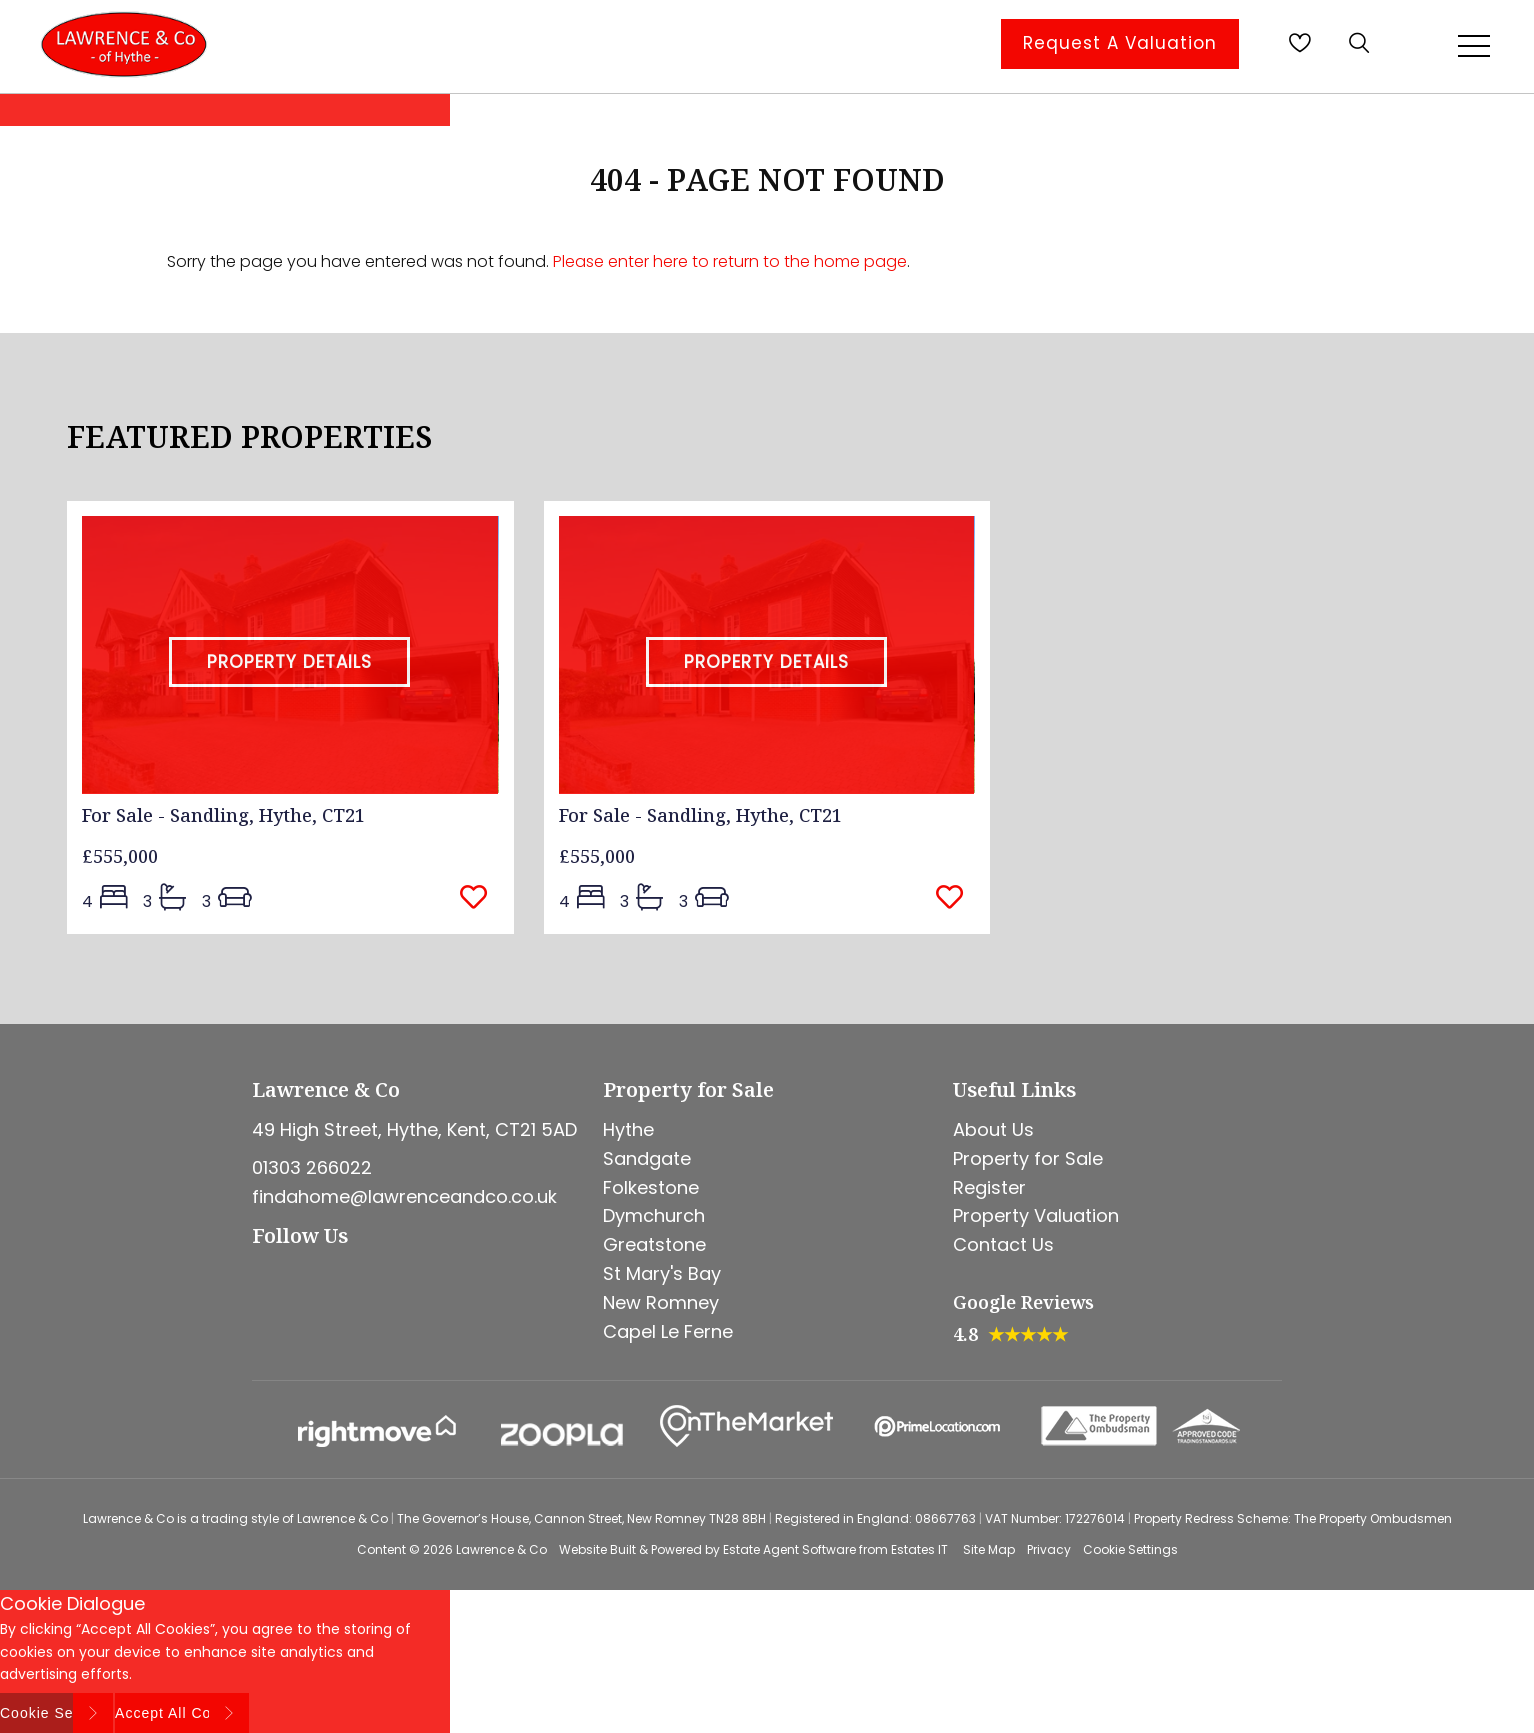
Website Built (597, 1549)
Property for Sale (1028, 1158)
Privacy (1049, 1549)
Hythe (628, 1129)
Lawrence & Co (501, 1549)
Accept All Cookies (182, 1713)
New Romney (661, 1302)
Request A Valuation (1120, 43)
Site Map (989, 1549)
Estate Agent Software (789, 1549)
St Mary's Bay (662, 1273)
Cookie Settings (1130, 1549)
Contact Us (1003, 1244)
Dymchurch (654, 1215)
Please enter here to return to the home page (730, 261)
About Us (993, 1129)
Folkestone (651, 1187)
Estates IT (919, 1549)
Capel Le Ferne (668, 1331)
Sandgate (647, 1158)
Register (989, 1187)
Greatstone (654, 1244)
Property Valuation (1036, 1215)
